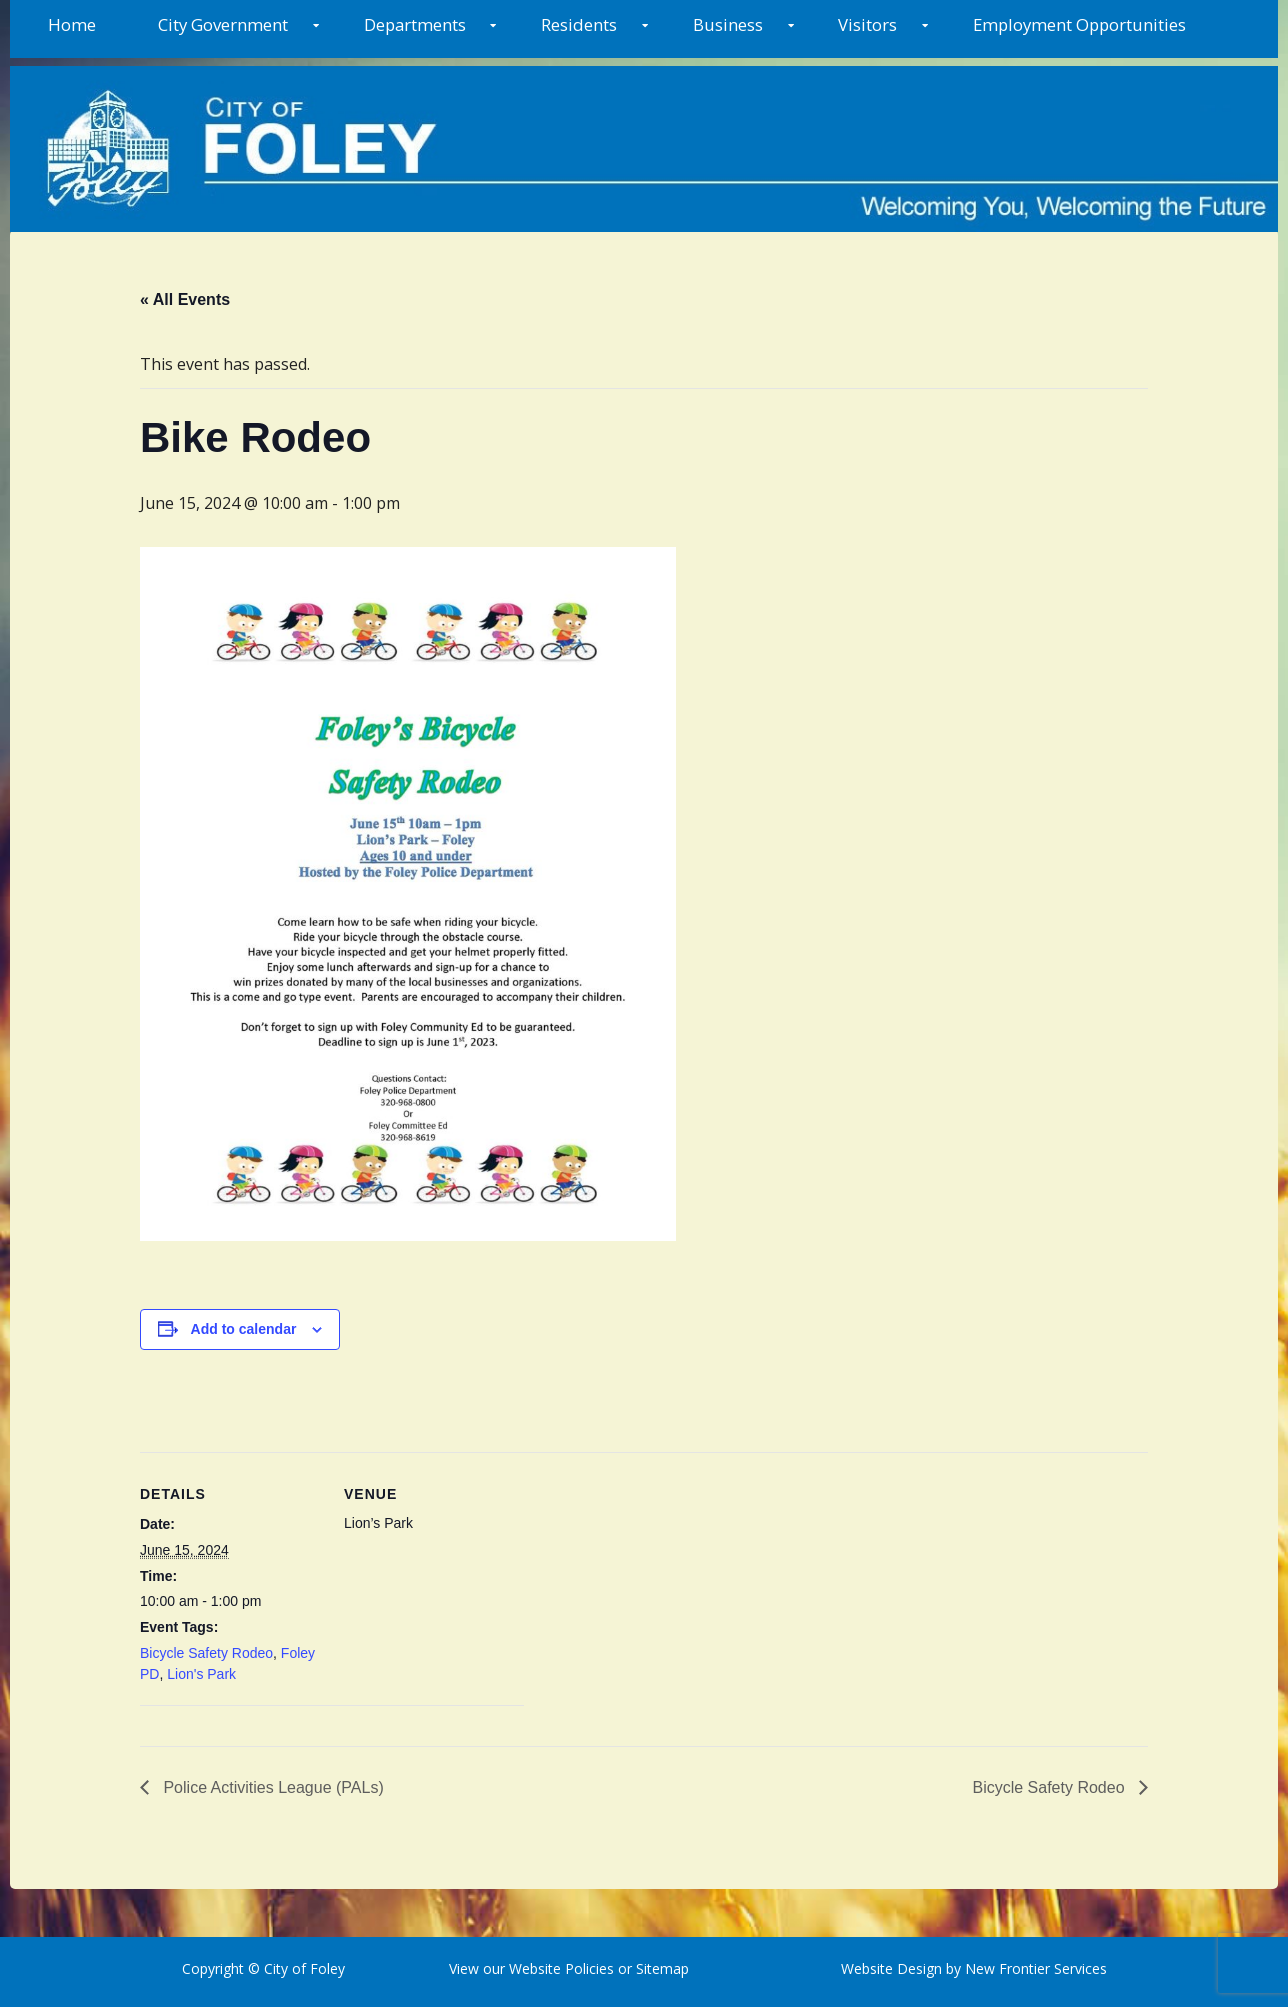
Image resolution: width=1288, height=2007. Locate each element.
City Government (223, 24)
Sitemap (660, 1968)
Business (728, 24)
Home (72, 24)
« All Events (185, 299)
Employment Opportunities (1079, 24)
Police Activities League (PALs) (271, 1787)
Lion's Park (201, 1674)
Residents (579, 24)
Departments (415, 24)
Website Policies (561, 1968)
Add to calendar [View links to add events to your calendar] (244, 1329)
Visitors (867, 24)
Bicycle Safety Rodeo (206, 1653)
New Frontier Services (1036, 1968)
